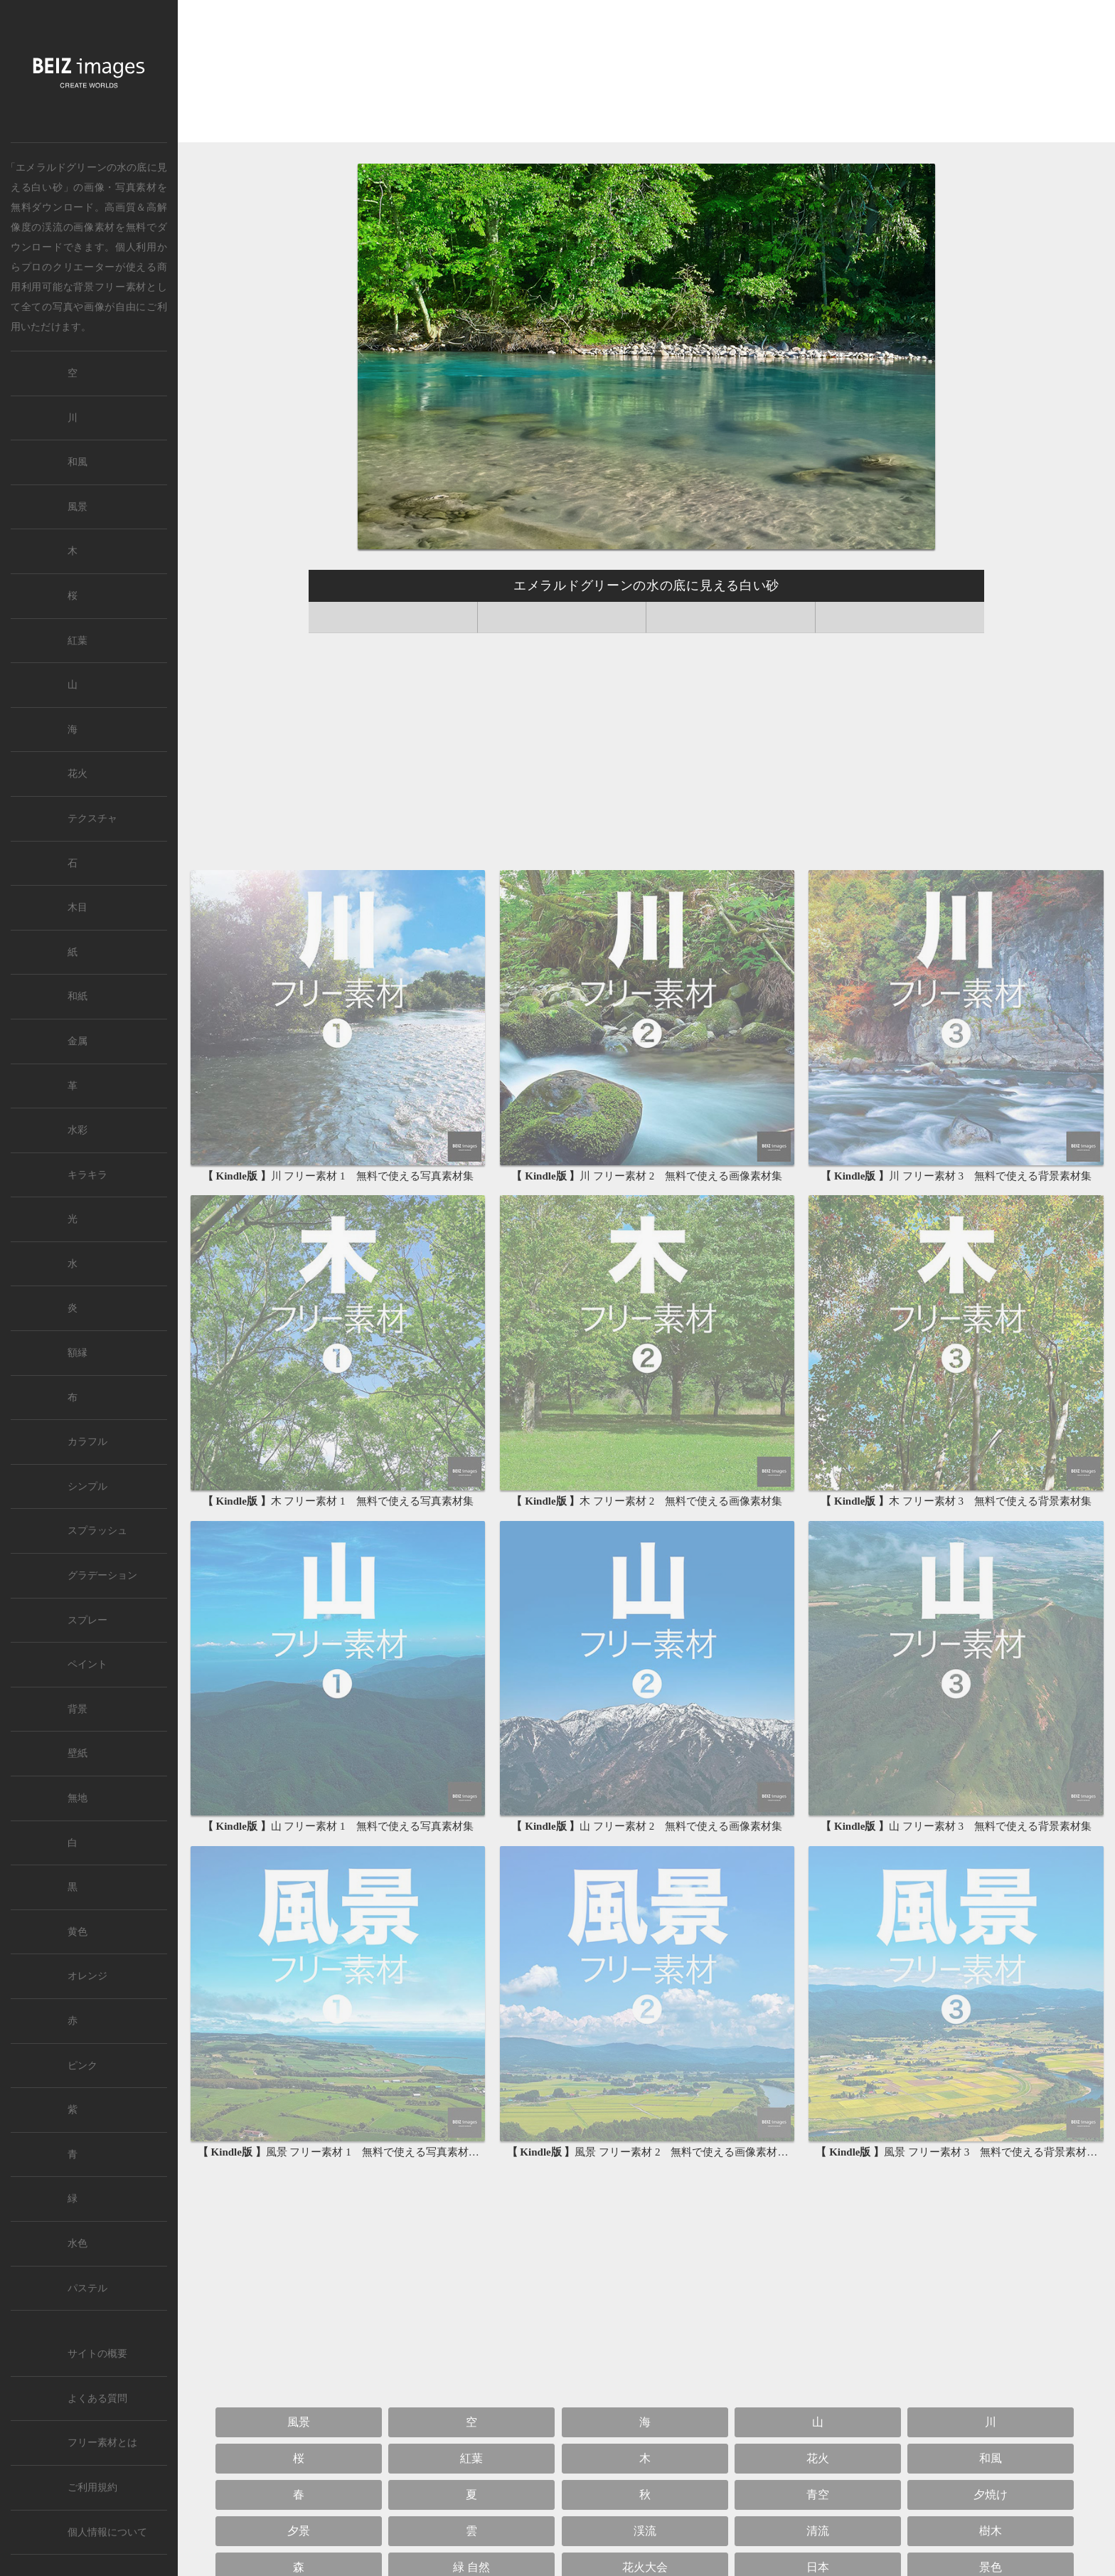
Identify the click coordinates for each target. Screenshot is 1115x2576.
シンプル (87, 1486)
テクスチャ (92, 818)
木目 (77, 907)
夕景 (298, 2531)
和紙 (77, 996)
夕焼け (990, 2494)
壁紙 (77, 1753)
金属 (77, 1041)
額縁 (77, 1352)
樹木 (990, 2531)
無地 (77, 1798)
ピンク (82, 2065)
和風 (990, 2458)
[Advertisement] (646, 72)
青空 (817, 2494)
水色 (77, 2243)
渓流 (52, 227)
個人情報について (107, 2532)
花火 (817, 2458)
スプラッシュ (97, 1530)
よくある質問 (97, 2398)
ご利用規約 (92, 2487)
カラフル (87, 1441)
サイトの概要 (97, 2353)
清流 (817, 2531)
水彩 (77, 1130)
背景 (77, 1709)
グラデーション (102, 1575)
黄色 (77, 1931)
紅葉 (471, 2458)
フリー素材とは (102, 2442)
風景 (298, 2422)
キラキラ (87, 1175)
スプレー (87, 1620)
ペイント (87, 1664)
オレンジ (87, 1976)
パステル (87, 2288)
